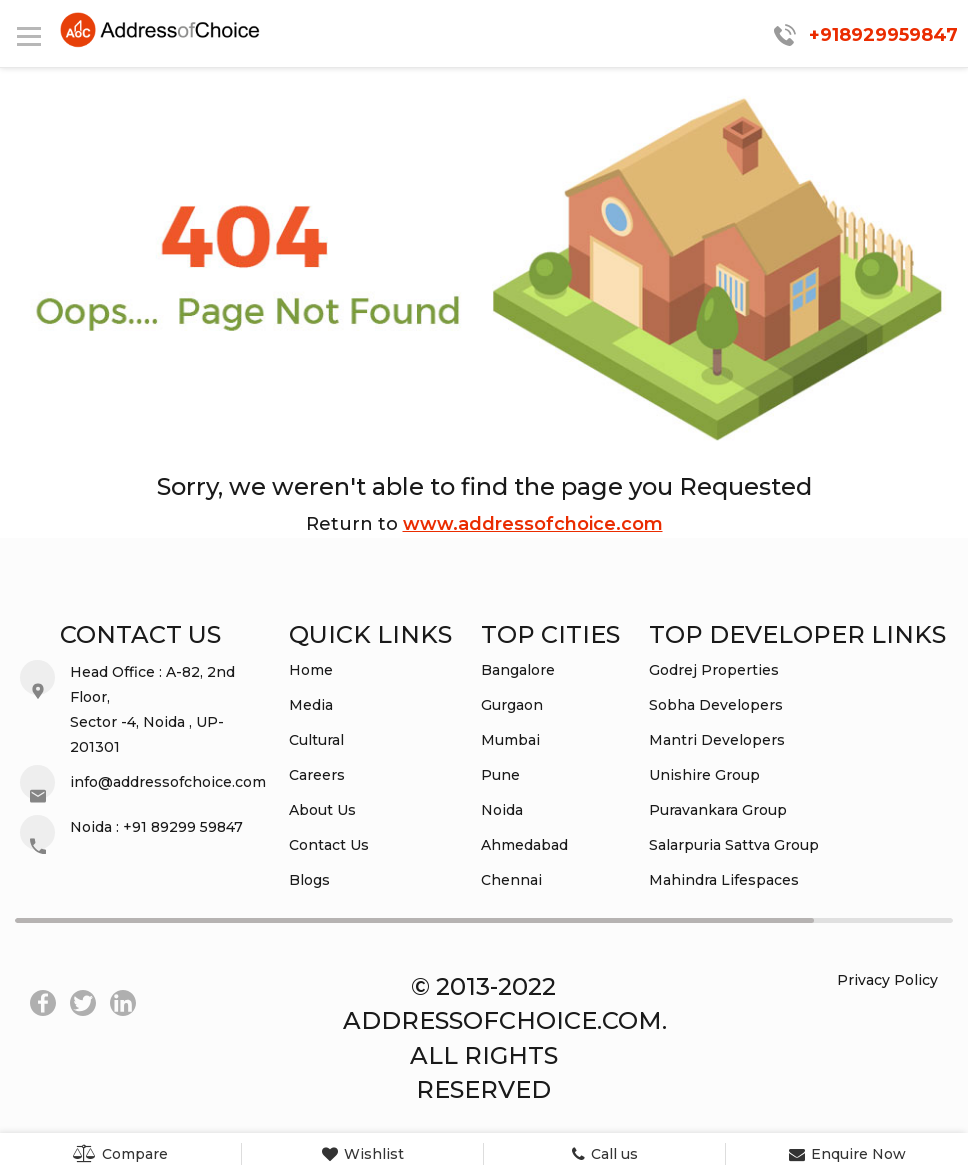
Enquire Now (847, 1154)
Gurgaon (512, 705)
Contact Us (329, 845)
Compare (120, 1154)
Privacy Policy (887, 980)
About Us (322, 810)
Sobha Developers (716, 705)
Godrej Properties (714, 670)
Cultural (316, 740)
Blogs (309, 880)
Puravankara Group (718, 810)
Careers (317, 775)
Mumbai (510, 740)
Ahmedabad (524, 845)
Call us (605, 1154)
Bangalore (518, 670)
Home (311, 670)
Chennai (511, 880)
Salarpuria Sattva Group (734, 845)
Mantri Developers (717, 740)
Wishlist (363, 1154)
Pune (500, 775)
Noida (502, 810)
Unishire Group (704, 775)
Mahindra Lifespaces (724, 880)
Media (311, 705)
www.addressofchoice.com (533, 524)
